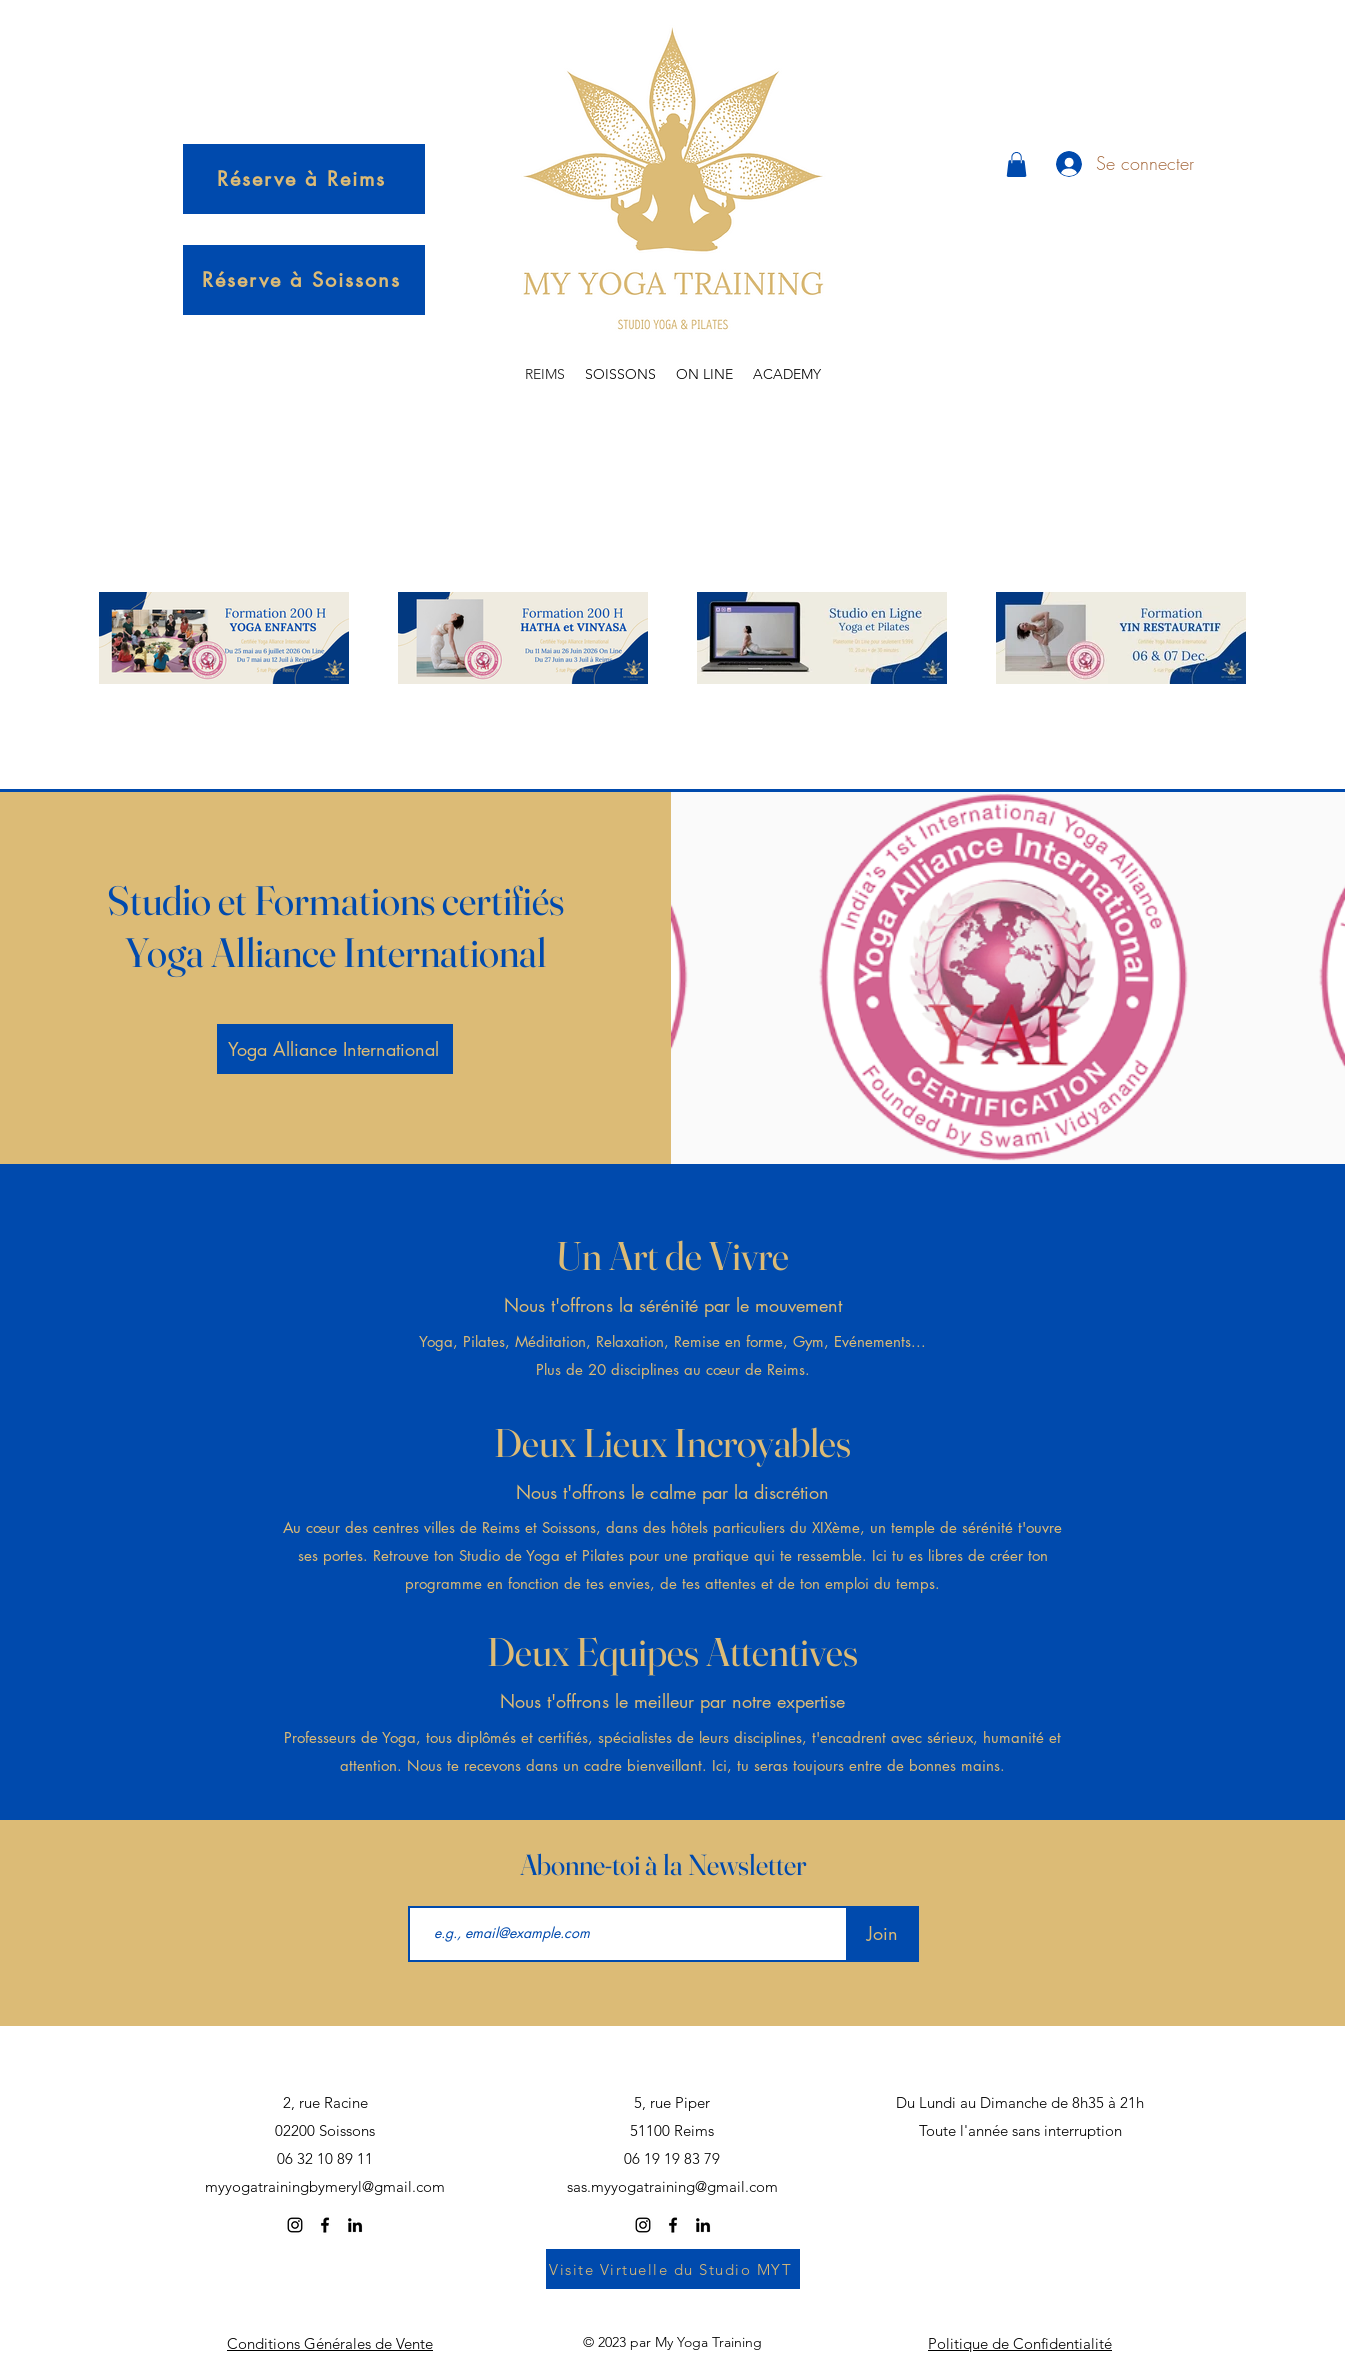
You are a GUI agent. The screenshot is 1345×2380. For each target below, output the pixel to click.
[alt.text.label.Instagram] (295, 2225)
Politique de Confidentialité (1020, 2343)
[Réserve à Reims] (304, 179)
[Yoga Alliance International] (335, 1049)
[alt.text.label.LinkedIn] (355, 2225)
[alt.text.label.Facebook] (325, 2225)
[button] (1016, 164)
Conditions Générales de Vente (330, 2343)
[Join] (882, 1934)
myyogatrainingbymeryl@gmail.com (325, 2186)
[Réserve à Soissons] (304, 280)
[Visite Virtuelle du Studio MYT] (673, 2269)
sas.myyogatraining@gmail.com (672, 2186)
